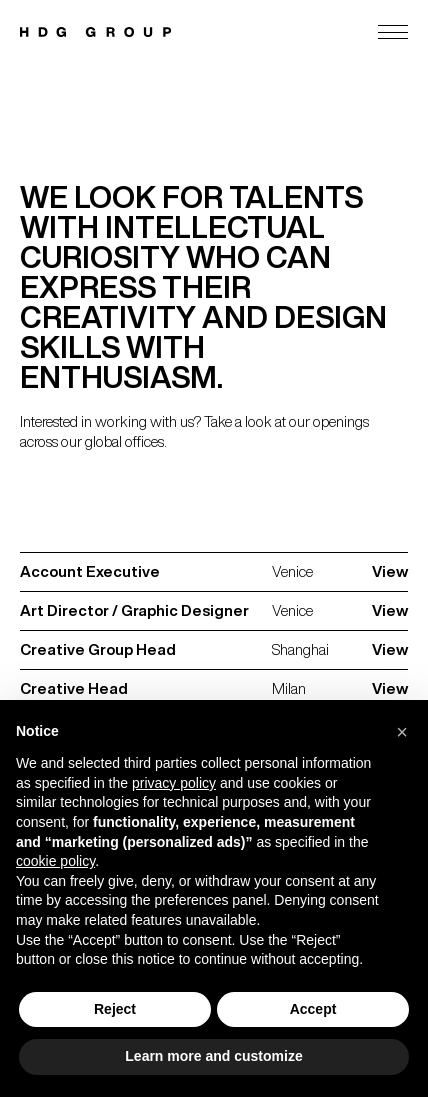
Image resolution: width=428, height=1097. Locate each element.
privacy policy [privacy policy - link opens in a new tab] (174, 783)
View (390, 571)
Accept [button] (313, 1009)
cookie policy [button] (55, 861)
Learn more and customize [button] (213, 1056)
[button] (402, 732)
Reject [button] (115, 1009)
